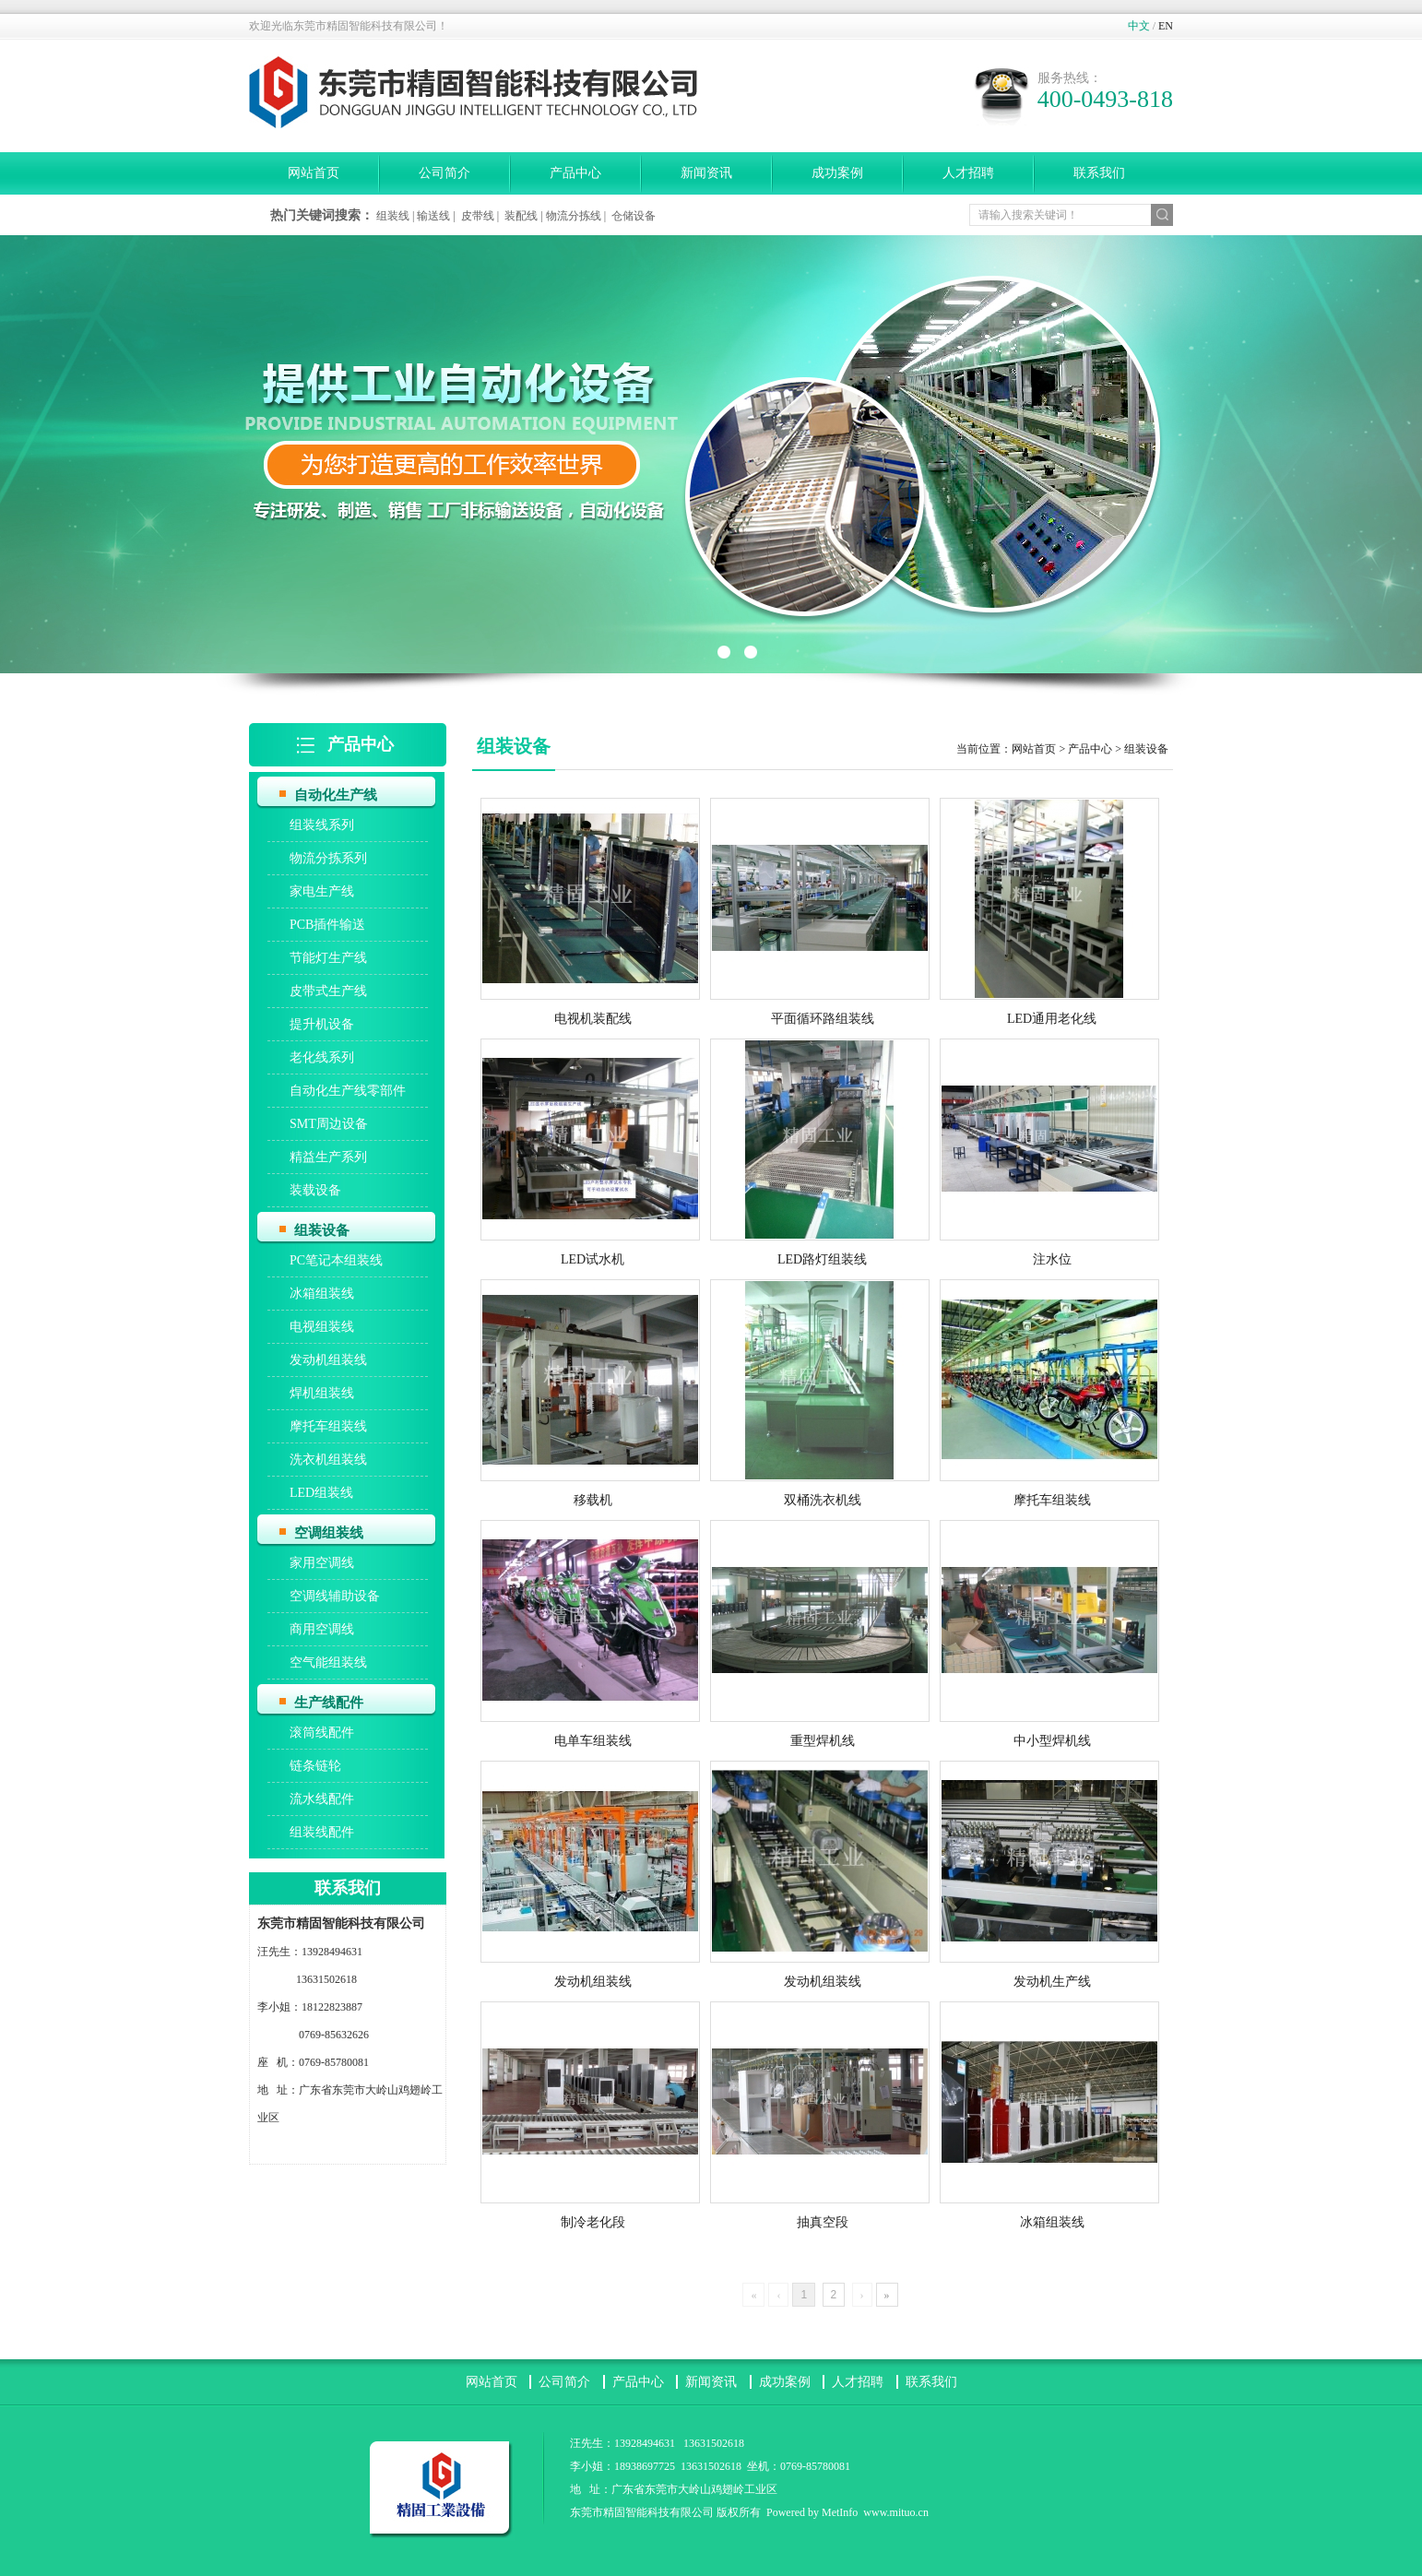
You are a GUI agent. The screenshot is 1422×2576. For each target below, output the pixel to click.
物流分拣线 (573, 215)
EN (1165, 25)
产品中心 (575, 173)
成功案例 (837, 173)
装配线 (521, 215)
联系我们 (1099, 173)
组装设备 (1146, 748)
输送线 (433, 215)
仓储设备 (633, 215)
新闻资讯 (706, 173)
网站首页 (313, 173)
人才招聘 (968, 173)
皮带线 (477, 215)
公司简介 (444, 173)
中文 (1139, 25)
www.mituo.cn (896, 2512)
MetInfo (840, 2512)
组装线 (392, 215)
